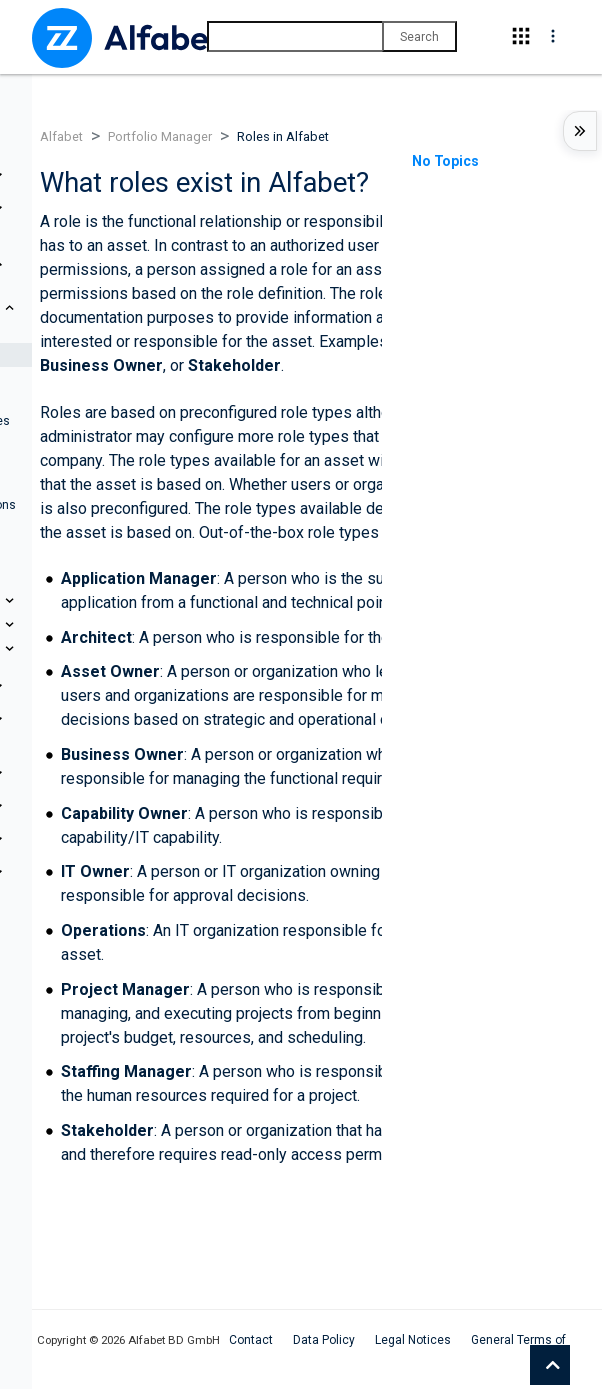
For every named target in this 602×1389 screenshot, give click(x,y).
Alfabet (61, 136)
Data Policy (324, 1340)
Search (419, 37)
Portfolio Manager (160, 136)
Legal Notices (413, 1340)
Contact (251, 1340)
